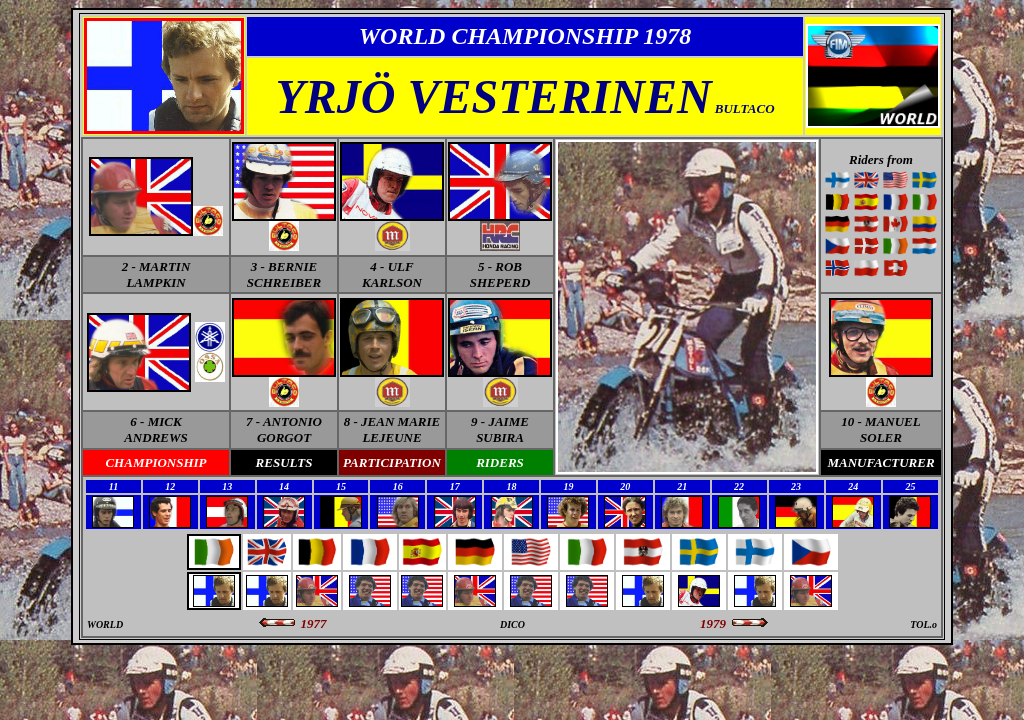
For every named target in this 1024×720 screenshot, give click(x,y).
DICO (512, 624)
